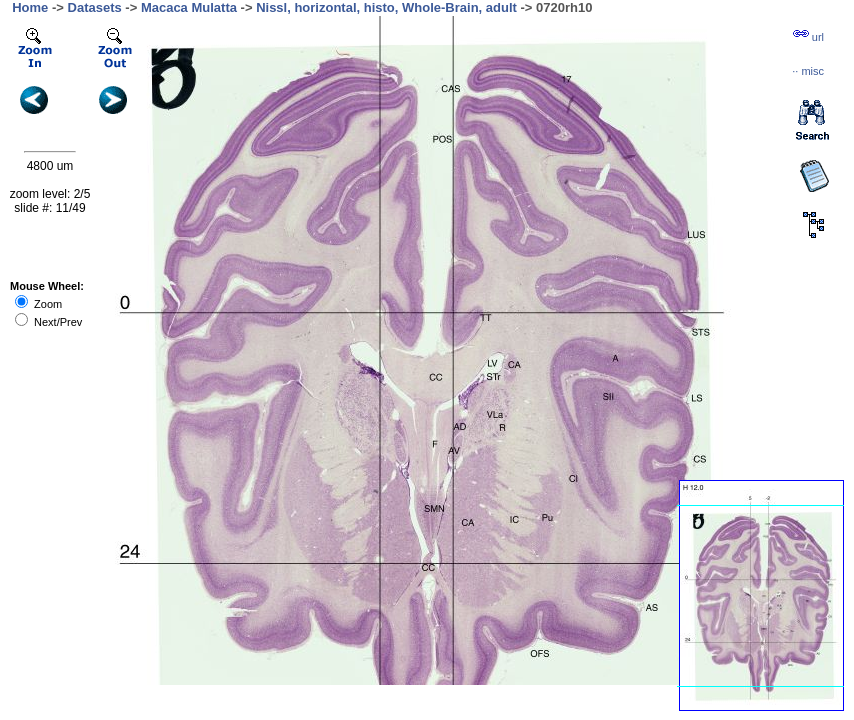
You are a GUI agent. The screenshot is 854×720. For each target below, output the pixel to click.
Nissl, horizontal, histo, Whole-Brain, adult (386, 7)
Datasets (95, 7)
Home (30, 7)
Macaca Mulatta (189, 7)
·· (808, 71)
